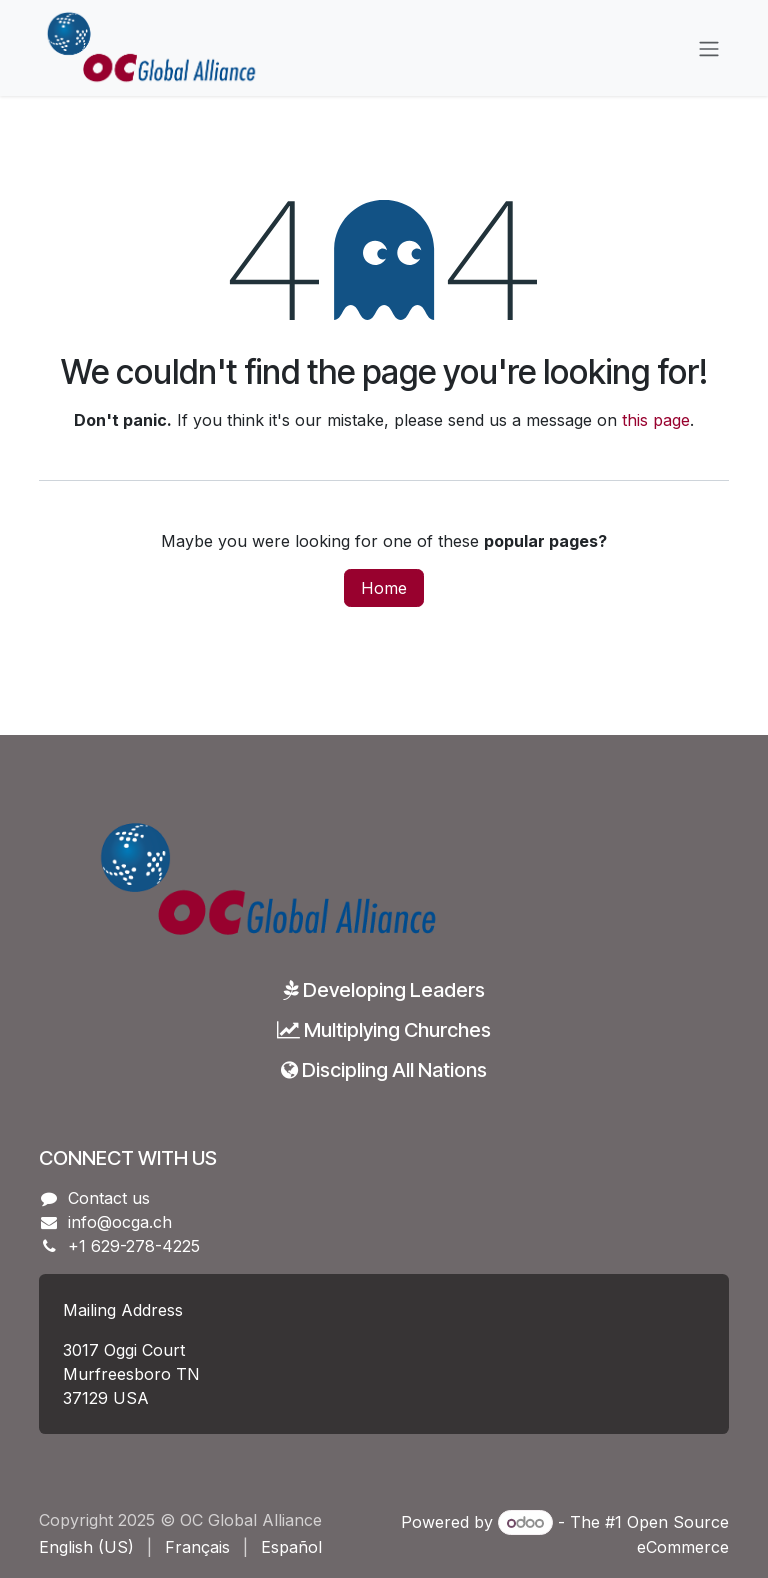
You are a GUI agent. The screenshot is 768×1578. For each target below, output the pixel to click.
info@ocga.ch (120, 1222)
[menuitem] (86, 1547)
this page (656, 420)
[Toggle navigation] (709, 48)
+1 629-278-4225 (134, 1246)
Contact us (109, 1198)
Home (384, 588)
